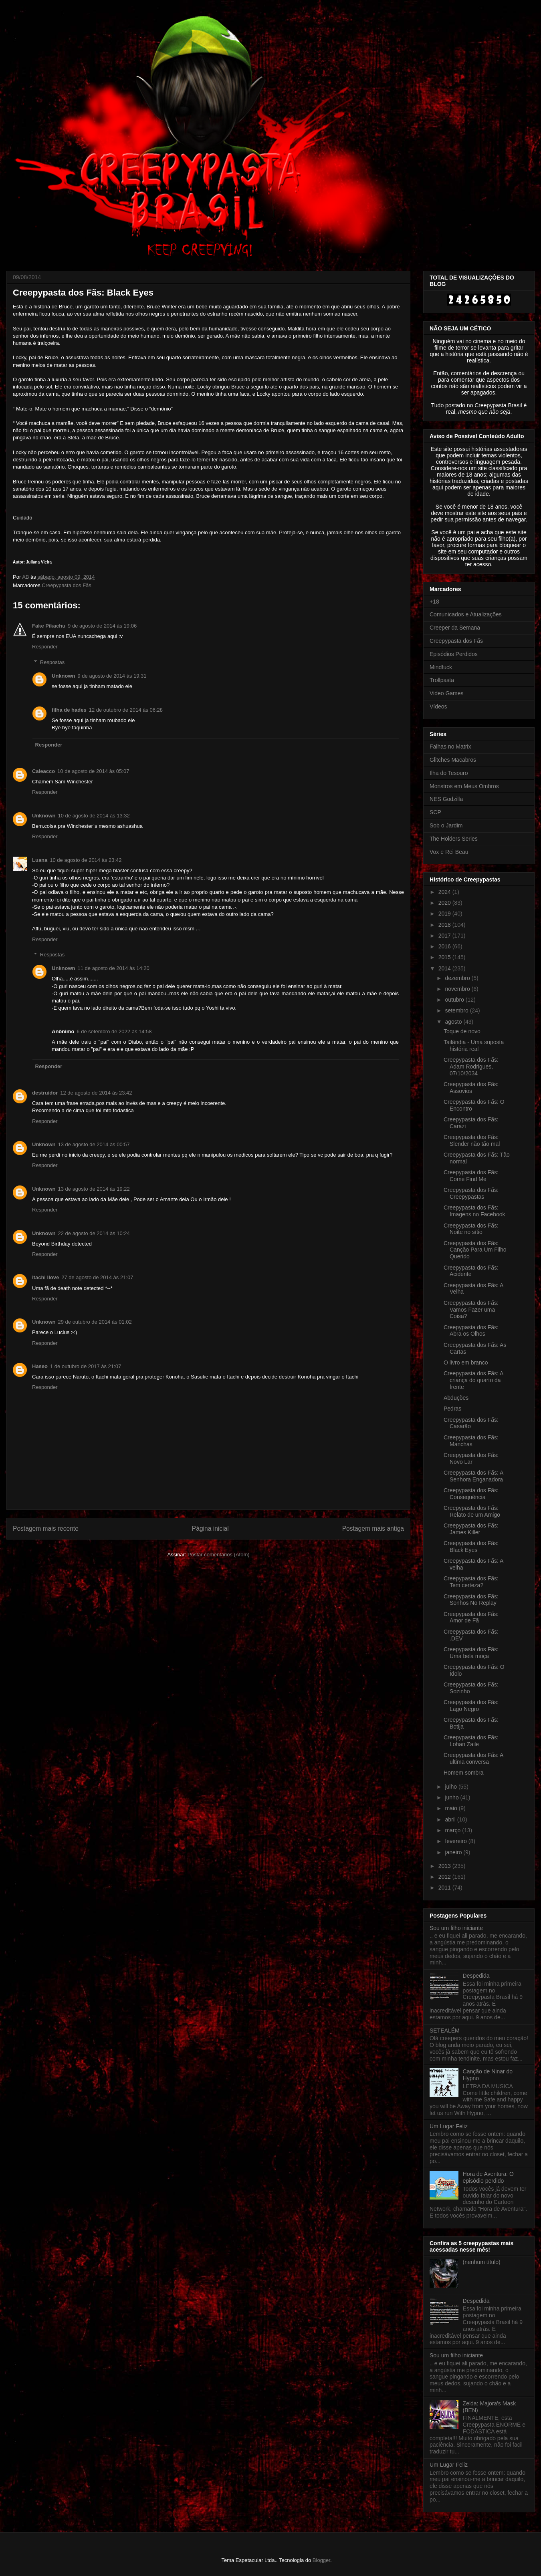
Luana (39, 860)
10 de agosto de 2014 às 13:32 (94, 816)
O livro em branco (466, 1362)
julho (451, 1786)
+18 (434, 601)
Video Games (447, 693)
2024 (445, 892)
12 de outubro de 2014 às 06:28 (126, 710)
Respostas (52, 662)
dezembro (458, 978)
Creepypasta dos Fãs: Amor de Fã (471, 1617)
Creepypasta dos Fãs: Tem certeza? (471, 1581)
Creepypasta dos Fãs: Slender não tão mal (472, 1140)
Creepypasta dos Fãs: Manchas (471, 1440)
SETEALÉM (445, 2030)
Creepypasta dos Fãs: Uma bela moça (471, 1652)
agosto (454, 1021)
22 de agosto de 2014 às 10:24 (94, 1233)
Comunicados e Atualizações (466, 614)
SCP (435, 812)
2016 (445, 946)
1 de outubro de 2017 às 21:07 (85, 1366)
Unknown (63, 676)
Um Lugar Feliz (449, 2126)
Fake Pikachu (48, 626)
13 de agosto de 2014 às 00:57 (94, 1144)
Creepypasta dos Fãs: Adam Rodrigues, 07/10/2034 (471, 1067)
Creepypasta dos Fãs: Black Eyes (471, 1546)
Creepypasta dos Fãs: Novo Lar (471, 1458)
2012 (445, 1877)
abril (451, 1819)
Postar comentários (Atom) (219, 1555)
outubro (455, 999)
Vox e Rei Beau (449, 852)
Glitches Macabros (453, 760)
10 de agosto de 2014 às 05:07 (93, 771)
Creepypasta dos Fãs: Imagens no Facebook (474, 1211)
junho (452, 1797)
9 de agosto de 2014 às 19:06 (102, 626)
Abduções (456, 1398)
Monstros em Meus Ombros (464, 786)
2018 (445, 925)
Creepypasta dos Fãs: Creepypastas (471, 1193)
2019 (445, 913)
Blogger (321, 2560)
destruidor (45, 1093)
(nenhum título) (482, 2262)
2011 (445, 1887)
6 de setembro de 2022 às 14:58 (114, 1031)
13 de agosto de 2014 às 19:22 (94, 1189)
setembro (457, 1010)
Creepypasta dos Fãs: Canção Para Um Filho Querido (475, 1250)
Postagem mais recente (46, 1528)
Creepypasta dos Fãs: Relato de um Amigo (472, 1511)
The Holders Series (454, 838)
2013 (445, 1866)
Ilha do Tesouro (449, 773)
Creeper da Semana (455, 627)
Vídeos (438, 706)
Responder (45, 647)
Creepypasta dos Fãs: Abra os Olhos (471, 1330)
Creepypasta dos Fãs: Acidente (471, 1271)
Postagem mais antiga (373, 1528)
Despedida (476, 1975)
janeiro (454, 1852)
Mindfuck (441, 667)
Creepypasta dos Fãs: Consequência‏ (471, 1493)
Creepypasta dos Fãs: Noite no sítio (471, 1229)
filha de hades (69, 710)
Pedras (452, 1408)
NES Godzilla (446, 799)
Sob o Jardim (446, 825)
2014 (445, 968)
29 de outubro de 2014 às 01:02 (95, 1322)
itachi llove (45, 1277)
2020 (445, 903)
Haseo (40, 1366)
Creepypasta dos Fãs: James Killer (471, 1529)
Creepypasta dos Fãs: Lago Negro (471, 1705)
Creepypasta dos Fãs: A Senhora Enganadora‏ (473, 1476)
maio (451, 1808)
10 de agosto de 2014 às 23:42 (85, 860)
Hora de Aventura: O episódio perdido (488, 2177)
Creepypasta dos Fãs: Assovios (471, 1087)
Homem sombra (464, 1772)
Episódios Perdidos (454, 654)
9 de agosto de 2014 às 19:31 (112, 676)
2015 (445, 957)
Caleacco (43, 771)
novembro (458, 989)
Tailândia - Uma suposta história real (474, 1045)
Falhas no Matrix (450, 746)
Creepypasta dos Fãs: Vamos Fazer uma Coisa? (471, 1310)
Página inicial (210, 1528)
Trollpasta (442, 680)
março (453, 1830)
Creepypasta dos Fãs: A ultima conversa (473, 1758)
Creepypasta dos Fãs (66, 585)
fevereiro (456, 1841)
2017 (445, 935)
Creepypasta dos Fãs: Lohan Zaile (471, 1740)
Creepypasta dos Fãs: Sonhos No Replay (471, 1599)
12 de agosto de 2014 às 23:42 (96, 1093)
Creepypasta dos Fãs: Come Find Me (471, 1175)
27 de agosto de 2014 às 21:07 (97, 1277)
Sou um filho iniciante (456, 1928)
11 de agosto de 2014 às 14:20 (113, 968)
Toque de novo (462, 1031)
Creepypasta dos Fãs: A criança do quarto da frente (473, 1380)
